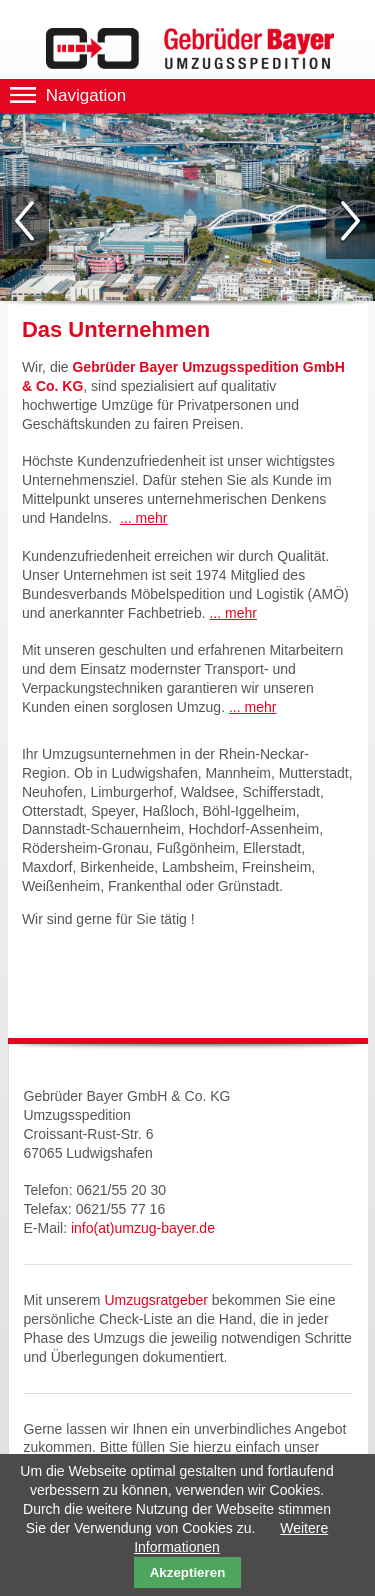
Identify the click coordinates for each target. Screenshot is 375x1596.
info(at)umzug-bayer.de (143, 1228)
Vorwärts (350, 222)
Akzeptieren (188, 1572)
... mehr (143, 518)
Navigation (86, 95)
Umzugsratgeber (156, 1300)
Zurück (24, 222)
